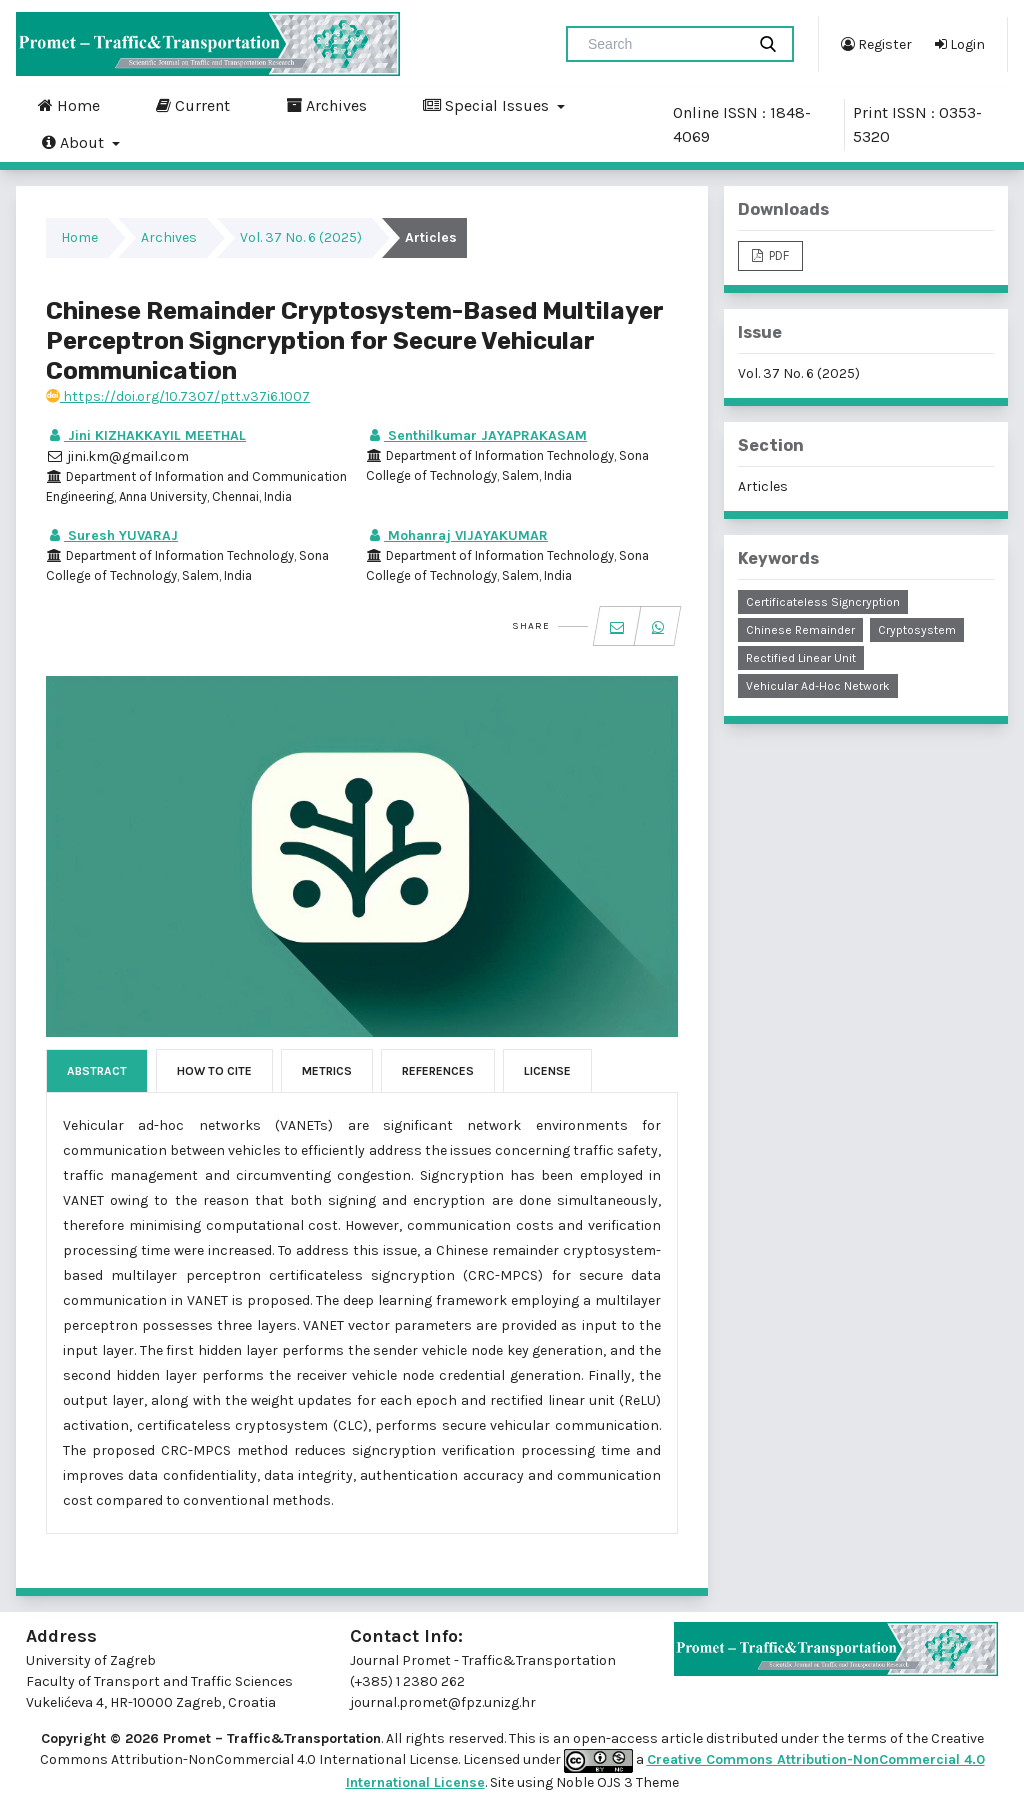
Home (69, 105)
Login (960, 44)
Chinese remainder (800, 630)
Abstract (97, 1071)
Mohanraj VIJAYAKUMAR (457, 535)
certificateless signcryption (823, 602)
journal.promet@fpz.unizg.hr (443, 1702)
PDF (777, 255)
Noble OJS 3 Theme (616, 1782)
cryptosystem (917, 630)
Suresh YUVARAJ (112, 535)
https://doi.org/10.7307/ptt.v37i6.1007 (178, 396)
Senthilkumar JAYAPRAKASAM (476, 435)
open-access (617, 1738)
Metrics (327, 1071)
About (75, 142)
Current (193, 105)
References (438, 1071)
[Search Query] (664, 44)
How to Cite (214, 1071)
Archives (326, 105)
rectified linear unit (801, 658)
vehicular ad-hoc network (818, 686)
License (547, 1071)
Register (876, 44)
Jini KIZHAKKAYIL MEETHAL (146, 435)
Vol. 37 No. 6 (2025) (301, 237)
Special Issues (488, 105)
